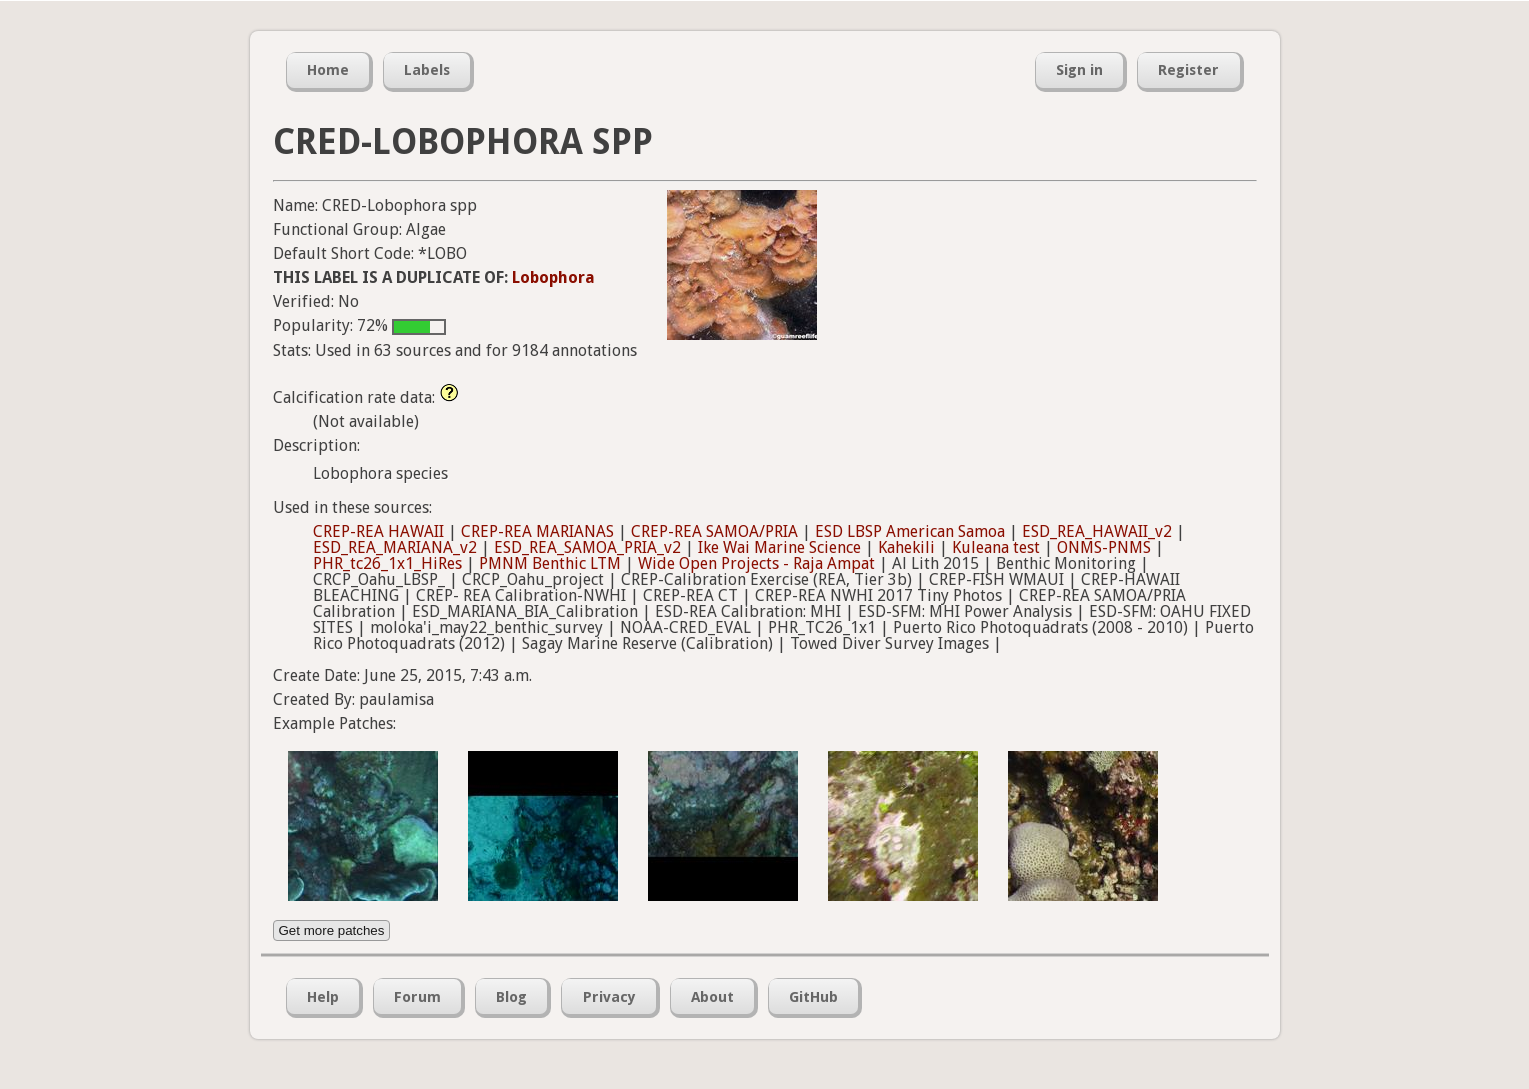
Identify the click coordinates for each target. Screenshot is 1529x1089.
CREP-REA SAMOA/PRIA (714, 531)
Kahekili (906, 547)
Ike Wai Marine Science (779, 547)
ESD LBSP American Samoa (910, 531)
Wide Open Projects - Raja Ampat (756, 563)
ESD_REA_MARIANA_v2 (395, 547)
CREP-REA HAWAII (378, 531)
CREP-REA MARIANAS (537, 531)
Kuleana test (996, 547)
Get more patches (332, 930)
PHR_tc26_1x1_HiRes (387, 563)
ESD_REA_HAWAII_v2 (1097, 531)
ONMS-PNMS (1104, 547)
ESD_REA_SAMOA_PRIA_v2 (587, 547)
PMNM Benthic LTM (550, 563)
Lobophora (553, 277)
